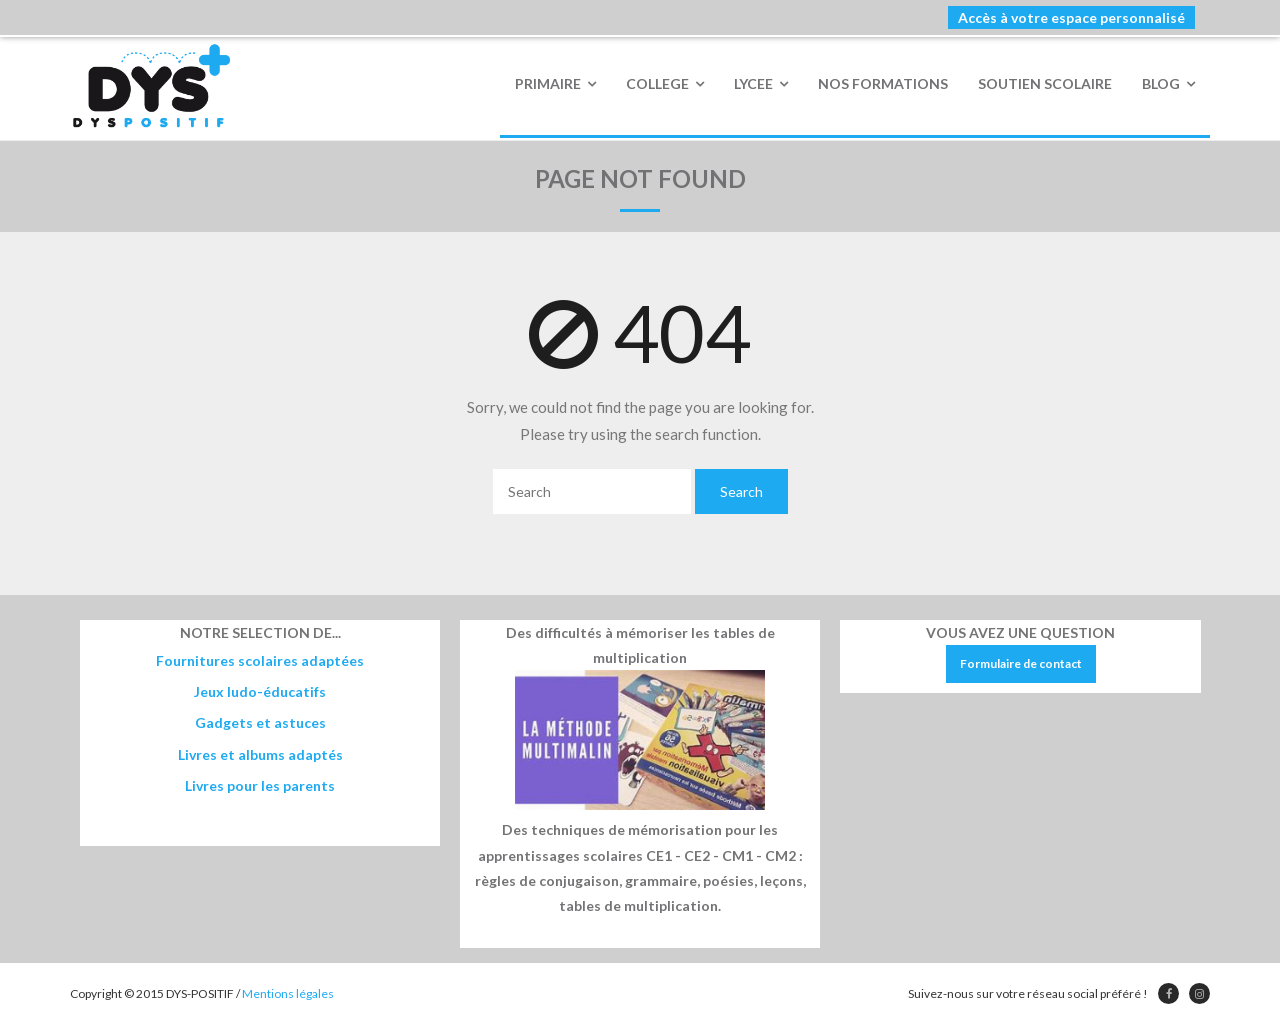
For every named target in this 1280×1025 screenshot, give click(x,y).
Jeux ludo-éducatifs (260, 691)
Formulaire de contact (1021, 663)
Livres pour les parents (260, 785)
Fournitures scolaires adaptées (260, 660)
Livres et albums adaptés (260, 754)
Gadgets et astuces (260, 722)
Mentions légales (288, 993)
